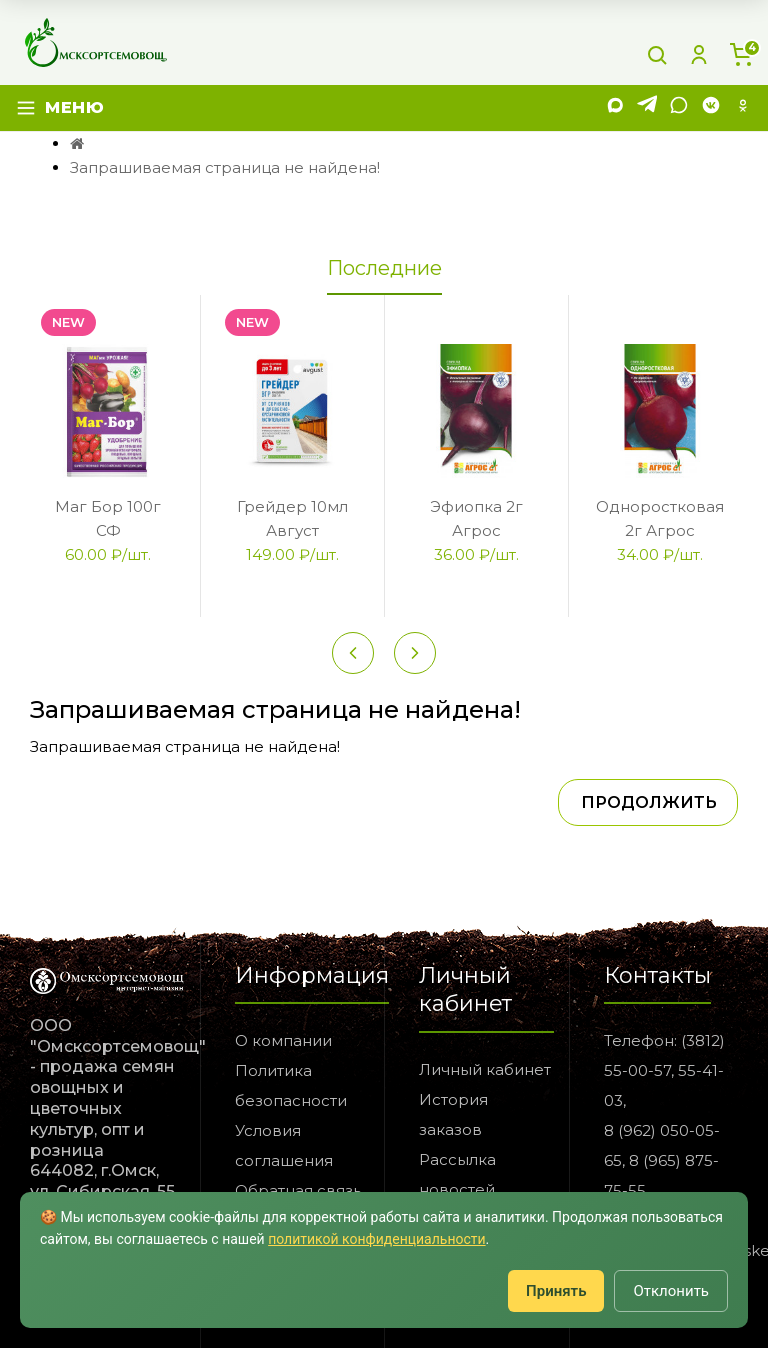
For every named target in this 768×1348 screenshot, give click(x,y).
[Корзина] (741, 55)
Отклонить (671, 1291)
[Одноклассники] (743, 108)
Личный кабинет (485, 1069)
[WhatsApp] (679, 108)
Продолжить (649, 802)
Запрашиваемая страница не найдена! (225, 167)
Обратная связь (298, 1190)
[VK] (711, 108)
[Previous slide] (353, 653)
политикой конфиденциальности (376, 1239)
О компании (283, 1040)
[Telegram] (647, 108)
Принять (556, 1291)
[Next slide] (415, 653)
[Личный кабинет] (699, 55)
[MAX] (615, 108)
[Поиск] (657, 55)
